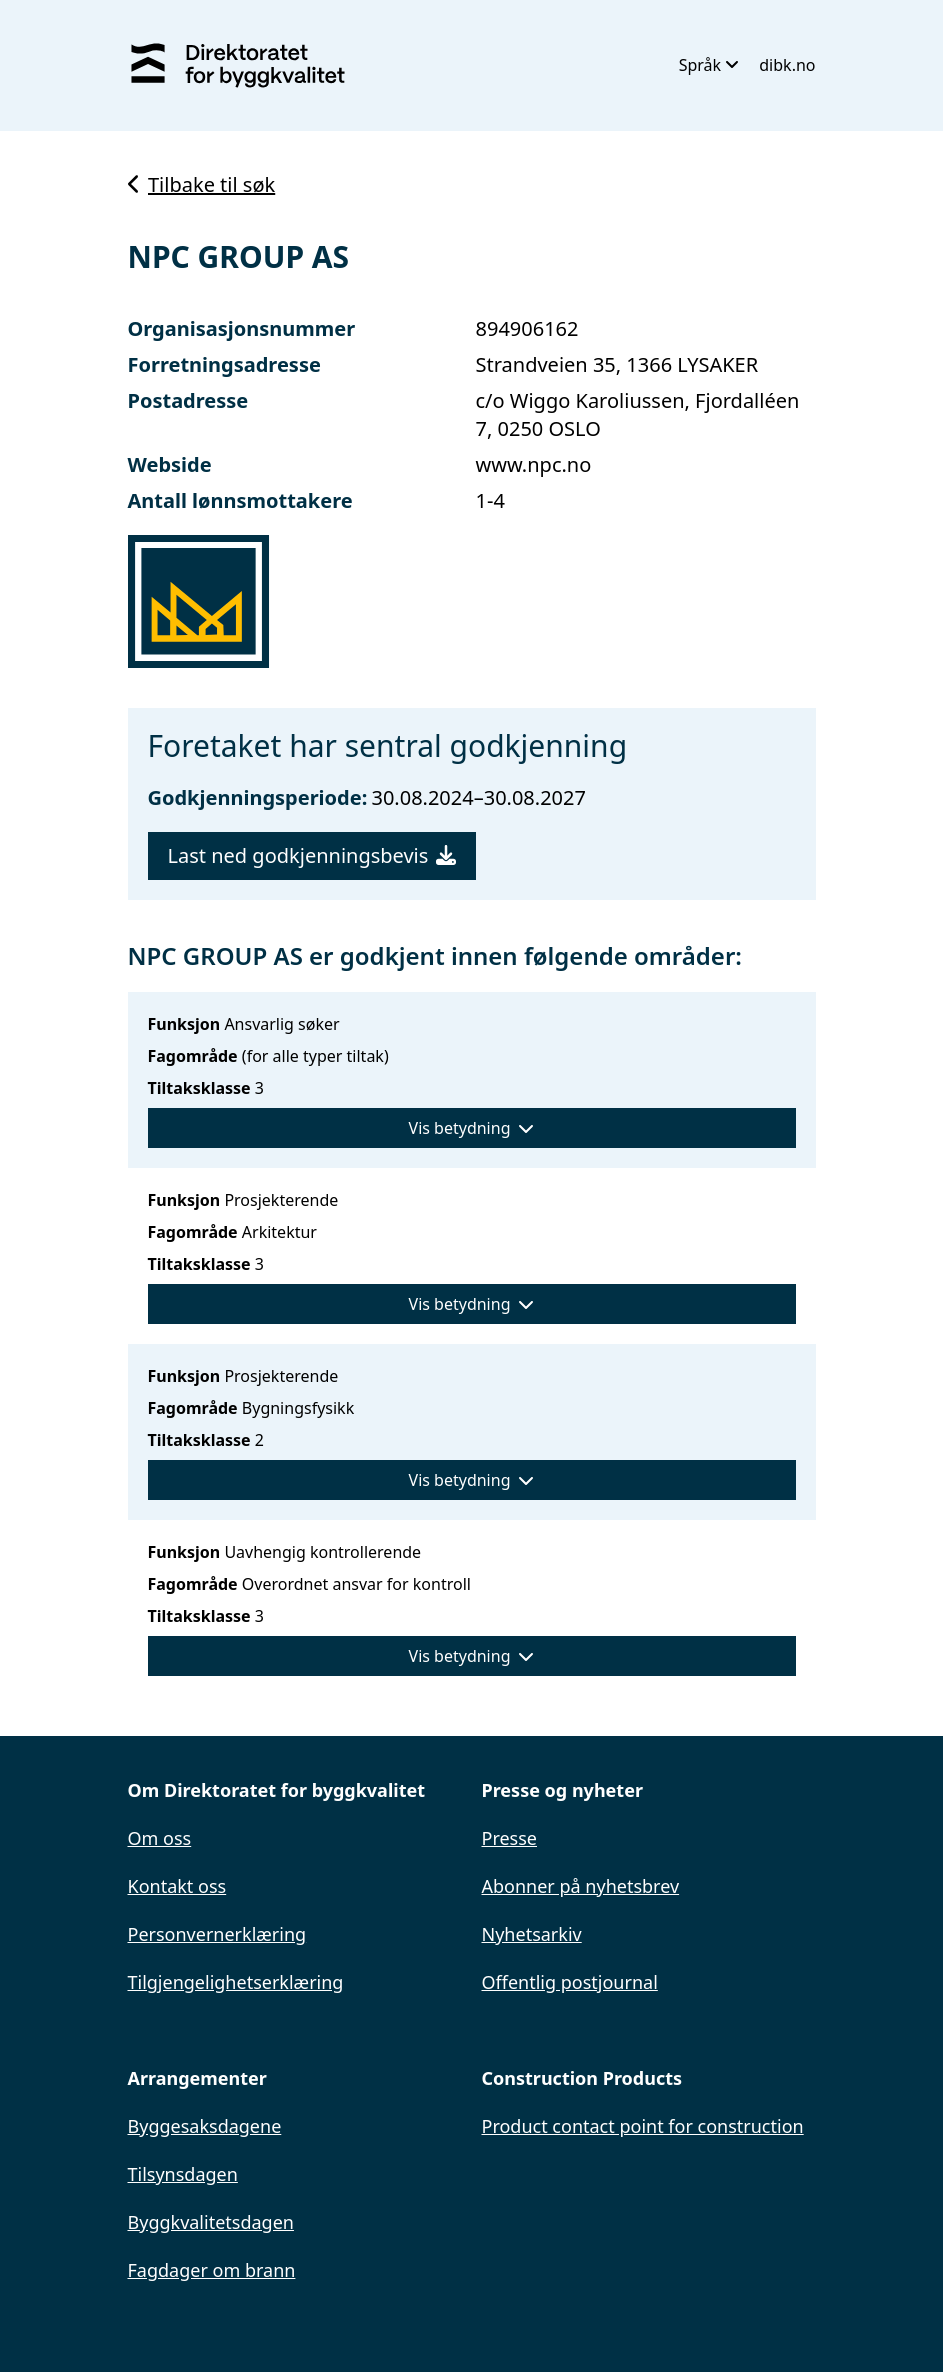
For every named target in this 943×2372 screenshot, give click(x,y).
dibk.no (787, 65)
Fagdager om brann (212, 2270)
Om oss (160, 1838)
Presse (510, 1838)
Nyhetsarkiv (532, 1934)
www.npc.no (534, 464)
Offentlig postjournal (570, 1982)
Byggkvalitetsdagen (211, 2222)
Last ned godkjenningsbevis (312, 855)
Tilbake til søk (202, 184)
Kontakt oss (177, 1886)
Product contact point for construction (643, 2126)
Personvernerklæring (217, 1934)
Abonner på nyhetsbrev (581, 1886)
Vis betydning (472, 1128)
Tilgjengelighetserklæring (236, 1982)
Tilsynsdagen (183, 2174)
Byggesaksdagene (205, 2126)
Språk (709, 65)
